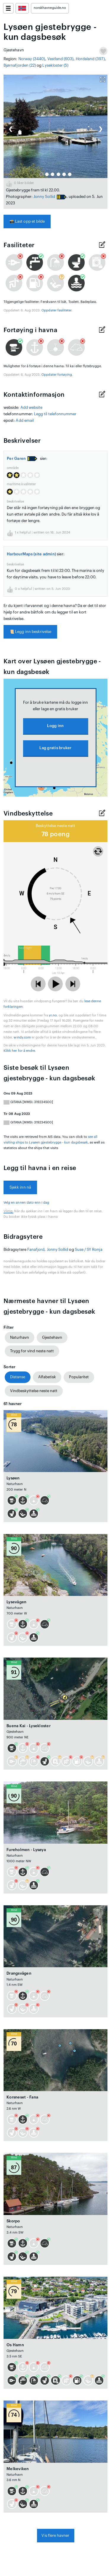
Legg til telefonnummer (55, 414)
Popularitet (79, 1377)
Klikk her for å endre (19, 1050)
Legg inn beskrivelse (30, 632)
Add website (31, 407)
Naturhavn (19, 1337)
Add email (25, 420)
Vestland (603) (60, 59)
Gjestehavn (52, 1337)
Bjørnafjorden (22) (20, 65)
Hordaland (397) (90, 59)
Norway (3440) (31, 59)
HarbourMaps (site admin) (31, 554)
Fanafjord (36, 1249)
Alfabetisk (47, 1377)
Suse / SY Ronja (88, 1249)
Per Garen (16, 458)
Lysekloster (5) (55, 65)
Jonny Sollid (44, 196)
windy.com (22, 1037)
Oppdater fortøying (56, 374)
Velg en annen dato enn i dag (26, 1202)
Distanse (17, 1377)
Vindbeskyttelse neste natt (33, 1391)
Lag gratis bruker (55, 748)
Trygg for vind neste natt (32, 1351)
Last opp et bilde (27, 221)
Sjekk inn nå (20, 1187)
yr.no (53, 1015)
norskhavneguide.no (50, 7)
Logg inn (55, 726)
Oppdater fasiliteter (56, 310)
